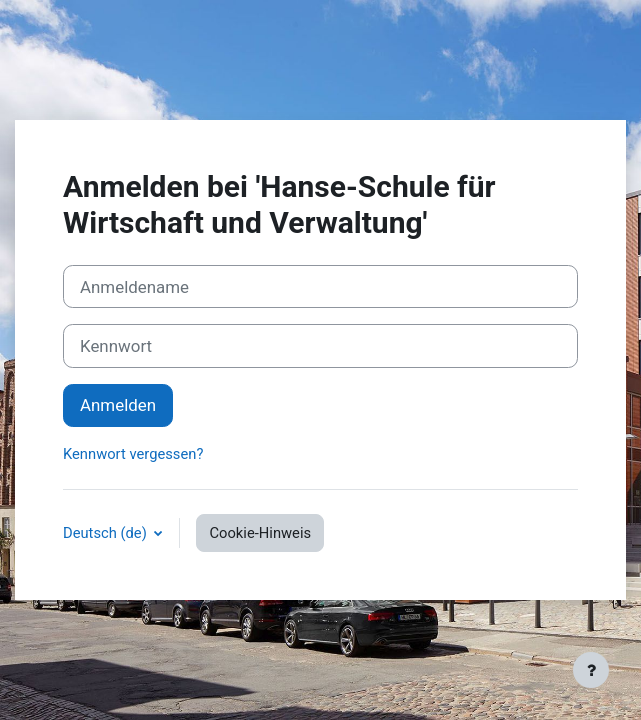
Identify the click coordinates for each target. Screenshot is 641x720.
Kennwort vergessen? (133, 454)
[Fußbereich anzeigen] (591, 670)
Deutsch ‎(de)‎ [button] (106, 533)
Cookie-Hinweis (260, 533)
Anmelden (118, 405)
